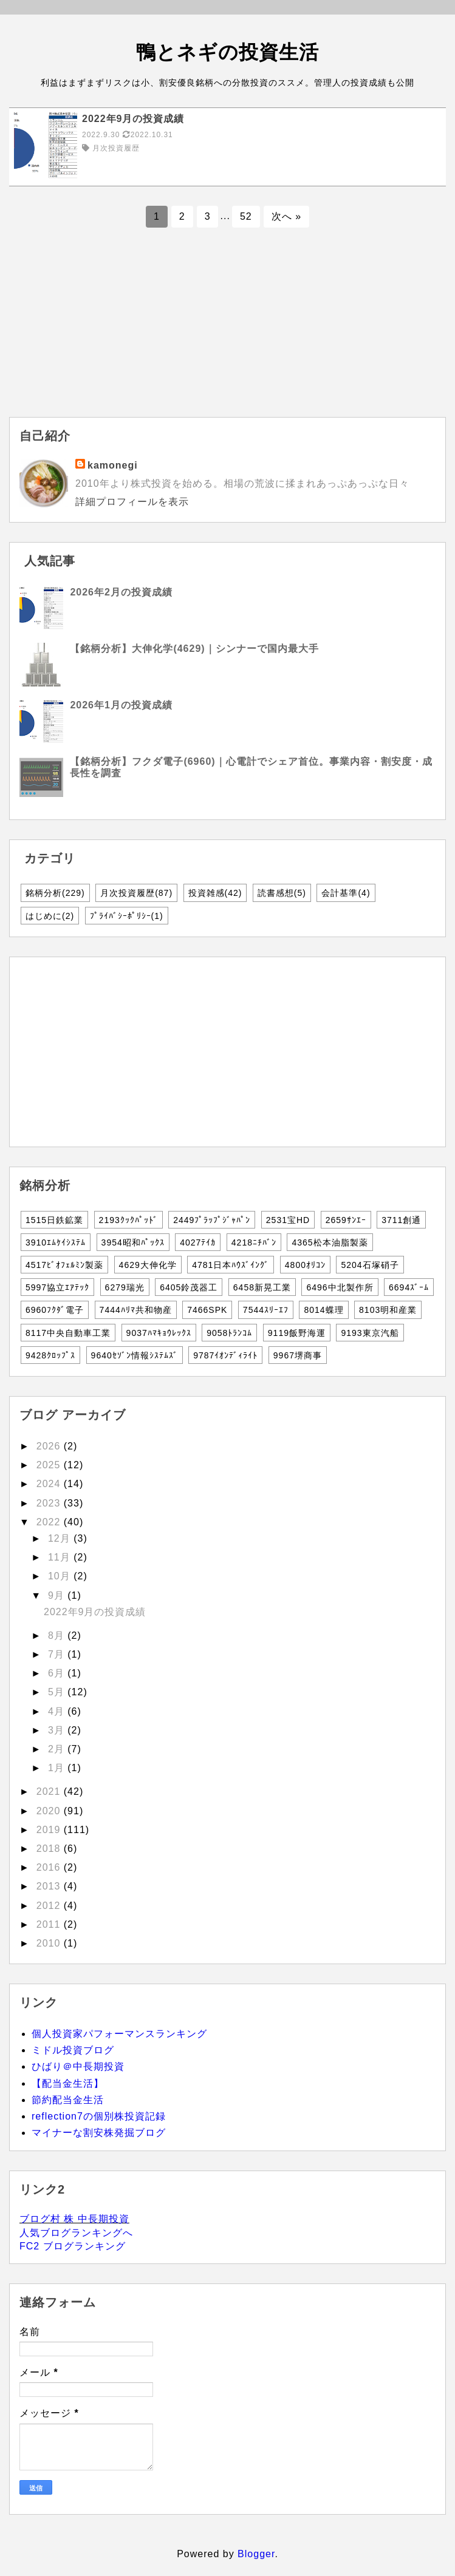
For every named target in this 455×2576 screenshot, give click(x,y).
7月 (57, 1654)
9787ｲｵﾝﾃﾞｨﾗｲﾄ (225, 1355)
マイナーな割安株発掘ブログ (99, 2132)
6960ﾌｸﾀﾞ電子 (55, 1310)
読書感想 (282, 893)
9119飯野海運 (297, 1333)
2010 (50, 1943)
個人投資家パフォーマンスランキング (119, 2034)
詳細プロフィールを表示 (132, 502)
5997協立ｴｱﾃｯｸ (57, 1287)
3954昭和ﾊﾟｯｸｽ (133, 1242)
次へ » (286, 216)
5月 (57, 1692)
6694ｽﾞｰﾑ (409, 1287)
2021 (50, 1791)
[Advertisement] (227, 332)
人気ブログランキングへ (76, 2233)
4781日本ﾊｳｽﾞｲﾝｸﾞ (230, 1265)
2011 (50, 1924)
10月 (61, 1576)
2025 (50, 1465)
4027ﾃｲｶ (198, 1242)
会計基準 (345, 893)
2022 (50, 1522)
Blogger (256, 2554)
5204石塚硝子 (370, 1265)
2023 (50, 1503)
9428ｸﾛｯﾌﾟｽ (50, 1355)
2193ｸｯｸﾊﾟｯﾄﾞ (128, 1220)
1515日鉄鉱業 (54, 1220)
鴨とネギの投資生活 (227, 52)
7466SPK (207, 1310)
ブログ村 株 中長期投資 (74, 2219)
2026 (50, 1446)
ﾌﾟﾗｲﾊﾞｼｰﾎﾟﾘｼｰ (126, 916)
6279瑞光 (125, 1287)
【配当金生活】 (68, 2083)
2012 (50, 1905)
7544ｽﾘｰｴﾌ (266, 1310)
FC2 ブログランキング (72, 2246)
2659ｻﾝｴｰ (346, 1220)
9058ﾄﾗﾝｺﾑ (229, 1333)
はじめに (50, 916)
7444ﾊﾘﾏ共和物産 (136, 1310)
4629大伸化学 (148, 1265)
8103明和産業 (388, 1310)
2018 (50, 1848)
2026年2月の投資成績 (121, 592)
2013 (50, 1886)
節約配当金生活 (68, 2100)
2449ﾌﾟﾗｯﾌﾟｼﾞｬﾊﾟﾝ (211, 1220)
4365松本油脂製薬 (330, 1242)
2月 (57, 1749)
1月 (57, 1768)
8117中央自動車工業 (68, 1333)
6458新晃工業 (262, 1287)
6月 (57, 1673)
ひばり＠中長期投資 (78, 2066)
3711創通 (401, 1220)
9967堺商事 (297, 1355)
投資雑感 (215, 893)
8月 (57, 1635)
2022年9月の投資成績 (95, 1612)
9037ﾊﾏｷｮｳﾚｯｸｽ (158, 1333)
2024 (50, 1484)
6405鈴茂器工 (188, 1287)
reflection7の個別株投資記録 (99, 2116)
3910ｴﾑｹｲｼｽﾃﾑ (56, 1242)
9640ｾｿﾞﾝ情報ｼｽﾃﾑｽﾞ (134, 1355)
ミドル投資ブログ (73, 2050)
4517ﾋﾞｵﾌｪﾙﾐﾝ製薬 (64, 1265)
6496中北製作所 (339, 1287)
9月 (57, 1595)
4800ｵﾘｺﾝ (305, 1265)
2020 (50, 1811)
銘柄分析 (55, 893)
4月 (57, 1711)
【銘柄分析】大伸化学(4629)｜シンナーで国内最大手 (194, 648)
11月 (61, 1557)
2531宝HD (288, 1220)
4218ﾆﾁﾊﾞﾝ (253, 1242)
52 (246, 216)
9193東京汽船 (370, 1333)
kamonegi (112, 465)
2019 (50, 1830)
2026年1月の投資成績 (121, 705)
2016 (50, 1867)
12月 (61, 1538)
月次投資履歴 (136, 893)
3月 (57, 1730)
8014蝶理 (323, 1310)
